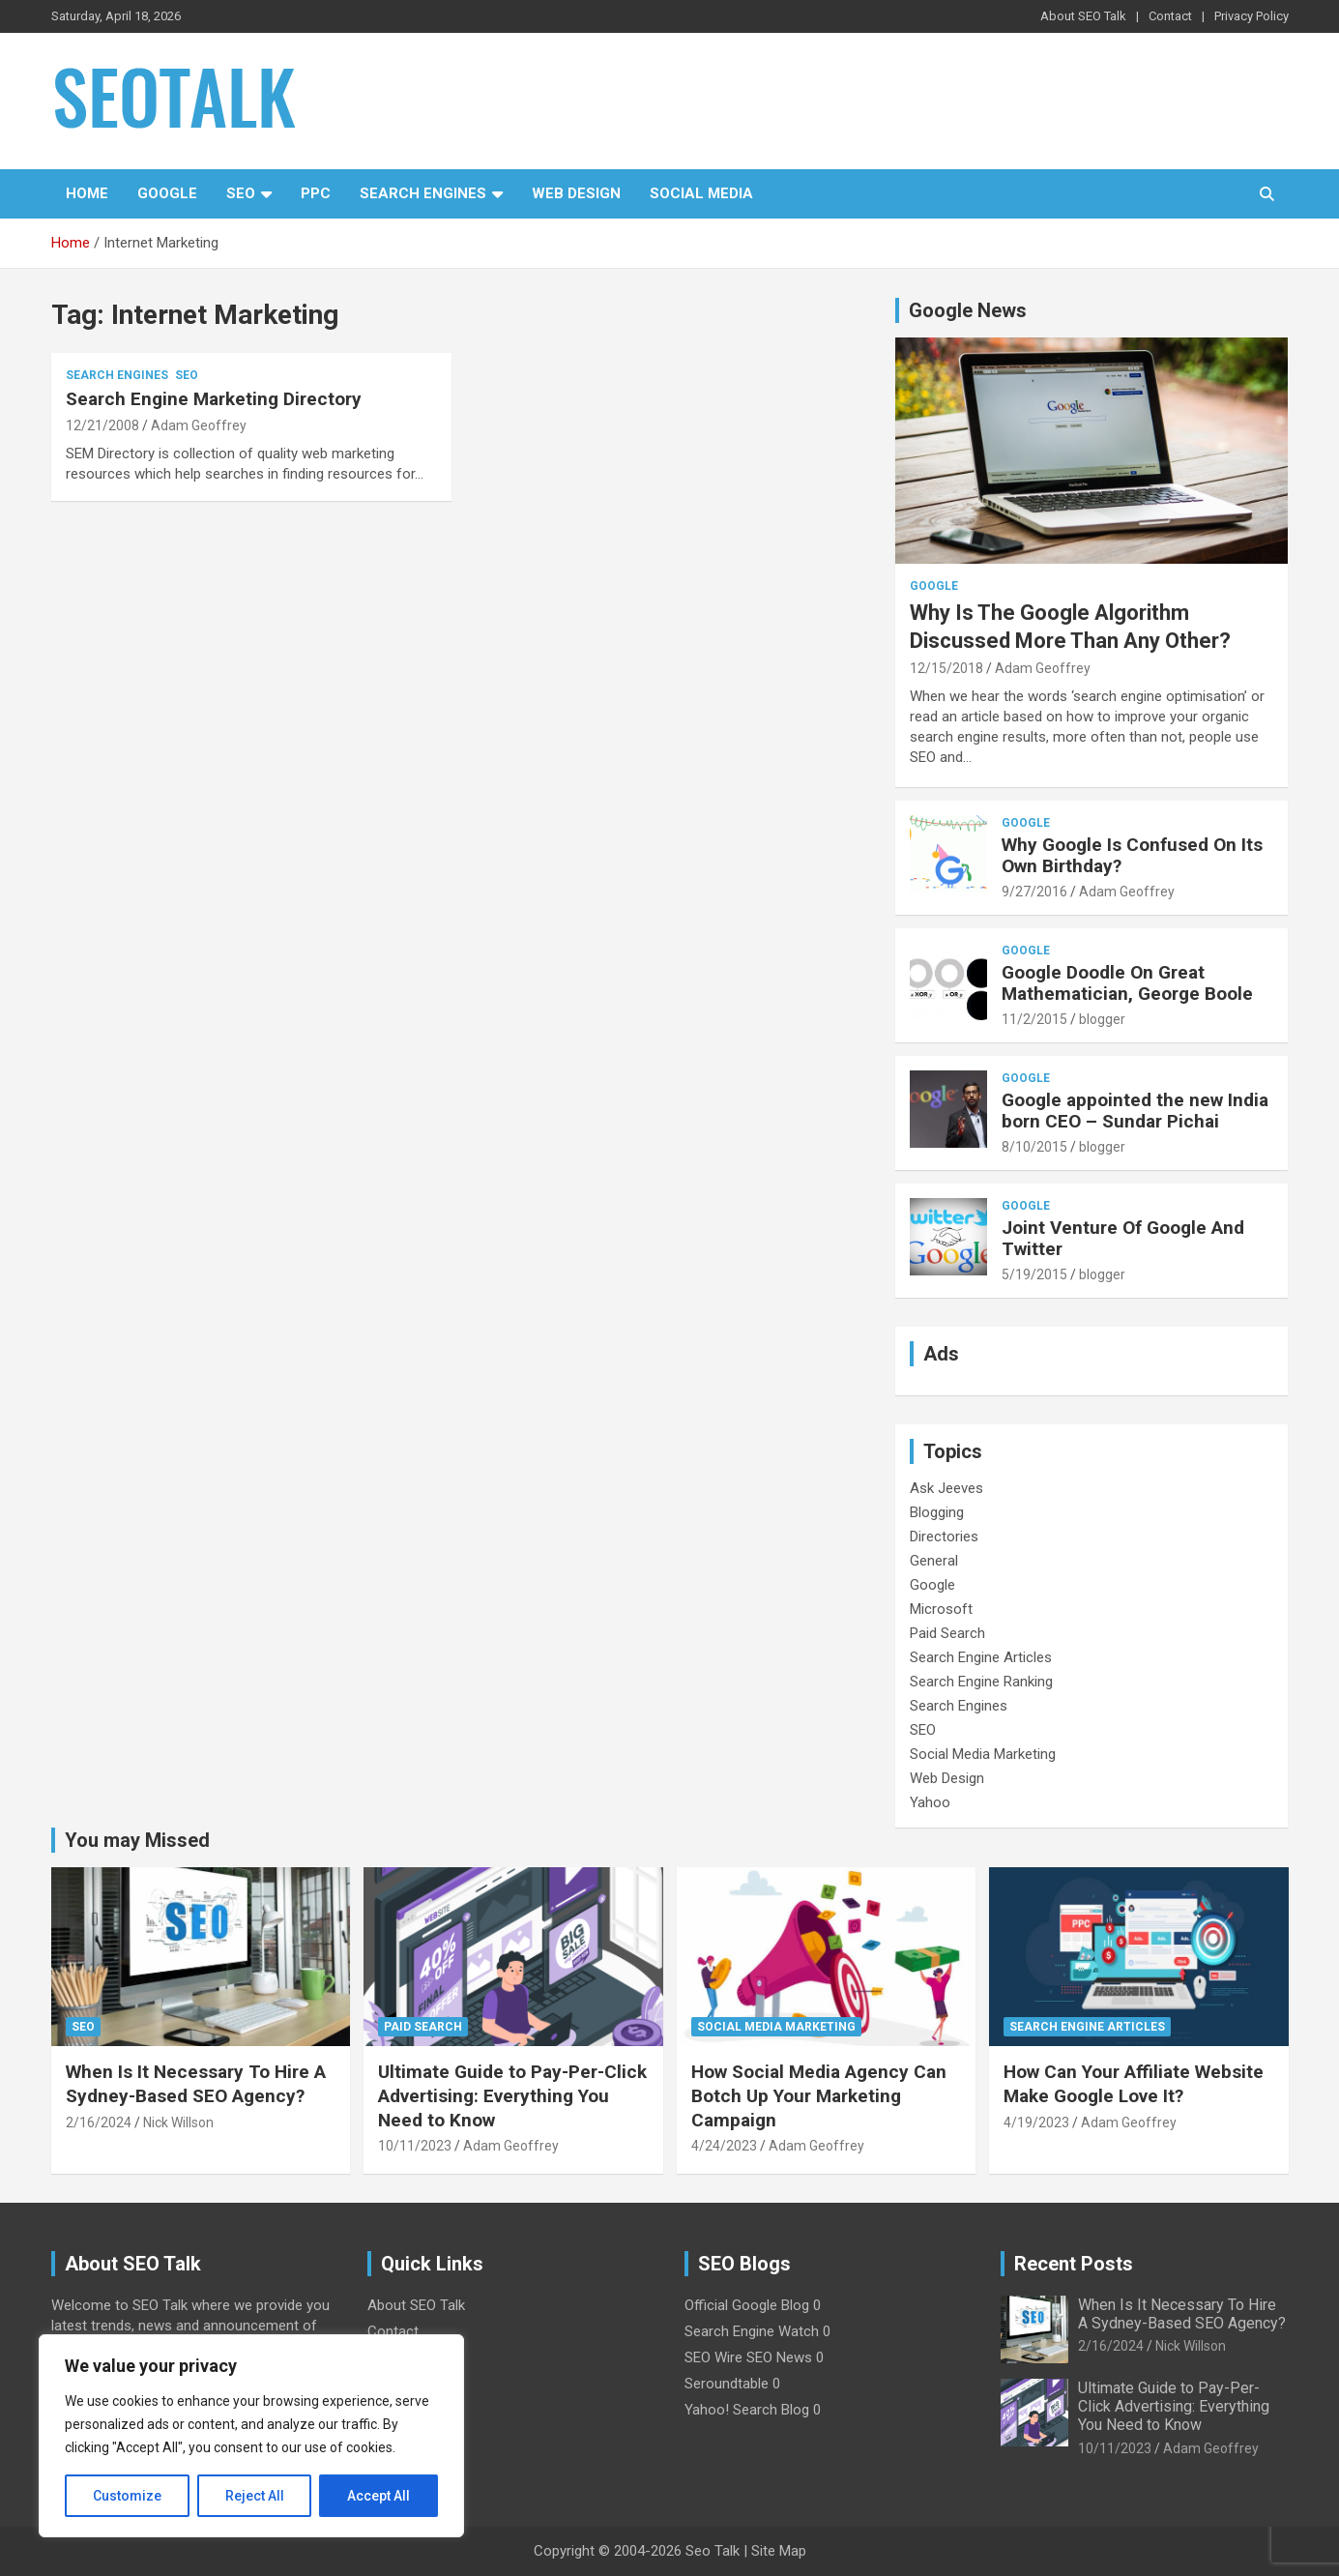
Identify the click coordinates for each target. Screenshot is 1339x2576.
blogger (1102, 1019)
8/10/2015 (1034, 1147)
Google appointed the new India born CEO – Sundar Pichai (1135, 1111)
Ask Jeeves (946, 1488)
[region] (251, 2435)
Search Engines (423, 193)
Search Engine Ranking (981, 1681)
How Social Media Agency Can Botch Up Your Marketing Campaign (818, 2095)
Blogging (937, 1512)
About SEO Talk (1083, 16)
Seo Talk (712, 2551)
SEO (240, 193)
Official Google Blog (746, 2305)
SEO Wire (713, 2357)
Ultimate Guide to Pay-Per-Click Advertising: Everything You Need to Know (512, 2095)
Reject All (254, 2495)
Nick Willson (178, 2122)
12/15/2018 (946, 668)
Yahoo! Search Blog (746, 2409)
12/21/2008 (102, 425)
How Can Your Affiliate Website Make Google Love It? (1134, 2084)
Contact (1170, 16)
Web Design (576, 193)
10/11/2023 (414, 2145)
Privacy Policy (1251, 16)
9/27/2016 (1034, 891)
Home (87, 193)
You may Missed (137, 1840)
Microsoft (941, 1609)
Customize (127, 2495)
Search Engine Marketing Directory (214, 399)
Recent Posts (1073, 2263)
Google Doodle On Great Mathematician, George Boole (1127, 983)
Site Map (778, 2551)
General (934, 1560)
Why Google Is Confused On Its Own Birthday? (1132, 856)
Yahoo (930, 1802)
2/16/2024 (98, 2122)
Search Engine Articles (981, 1657)
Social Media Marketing (983, 1754)
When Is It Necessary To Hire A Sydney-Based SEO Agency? (196, 2084)
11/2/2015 (1034, 1019)
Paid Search (947, 1633)
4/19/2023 (1036, 2122)
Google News (968, 310)
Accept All (378, 2495)
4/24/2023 (724, 2145)
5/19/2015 (1034, 1274)
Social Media (701, 193)
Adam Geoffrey (199, 425)
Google (167, 193)
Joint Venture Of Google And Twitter (1123, 1238)
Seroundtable (726, 2383)
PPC (316, 193)
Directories (944, 1536)
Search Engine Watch (751, 2331)
